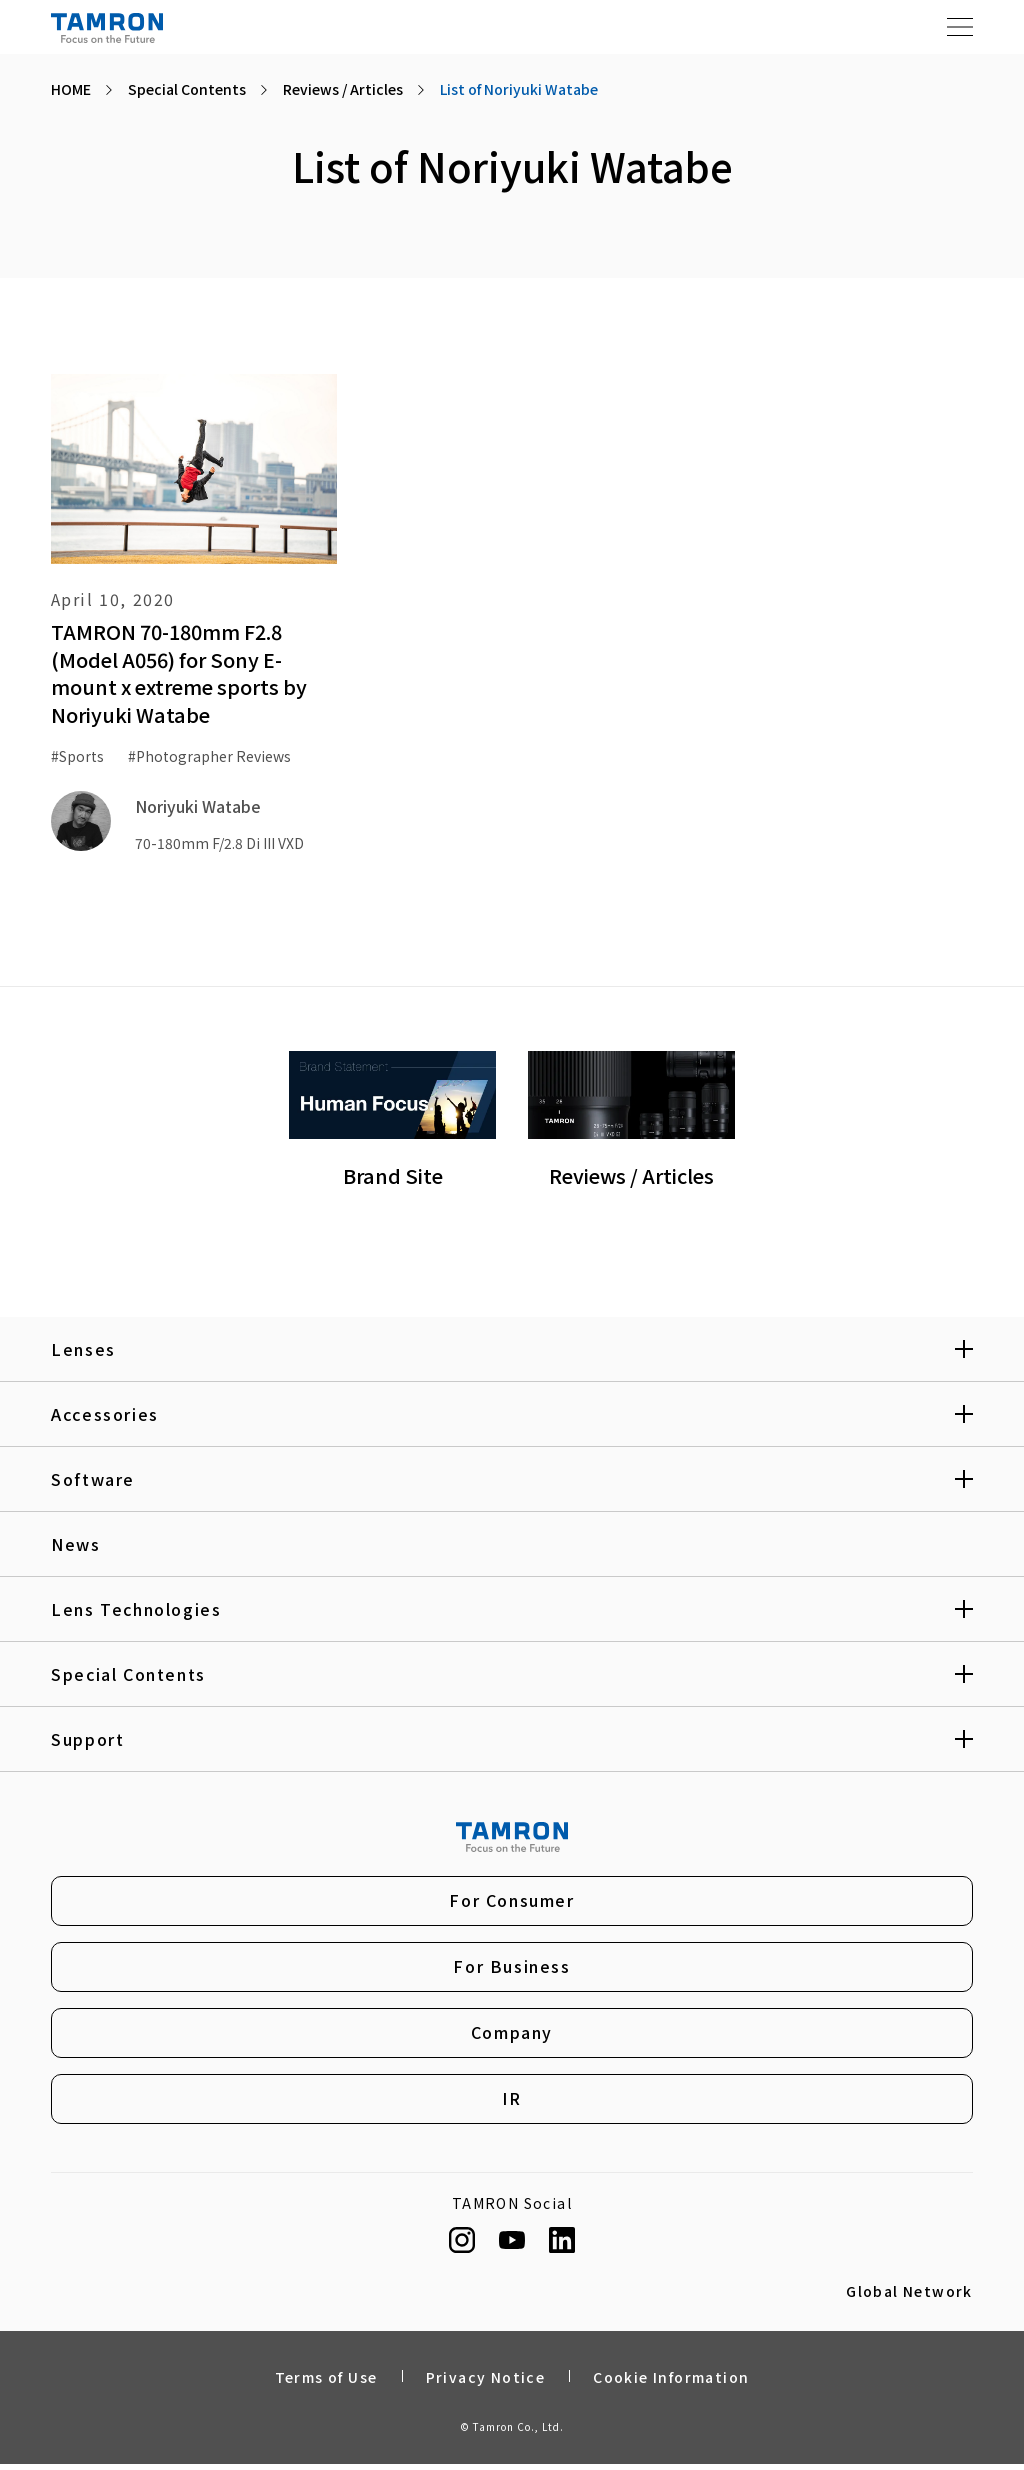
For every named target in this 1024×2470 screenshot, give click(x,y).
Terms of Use (326, 2383)
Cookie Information (671, 2383)
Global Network (909, 2298)
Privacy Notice (486, 2383)
